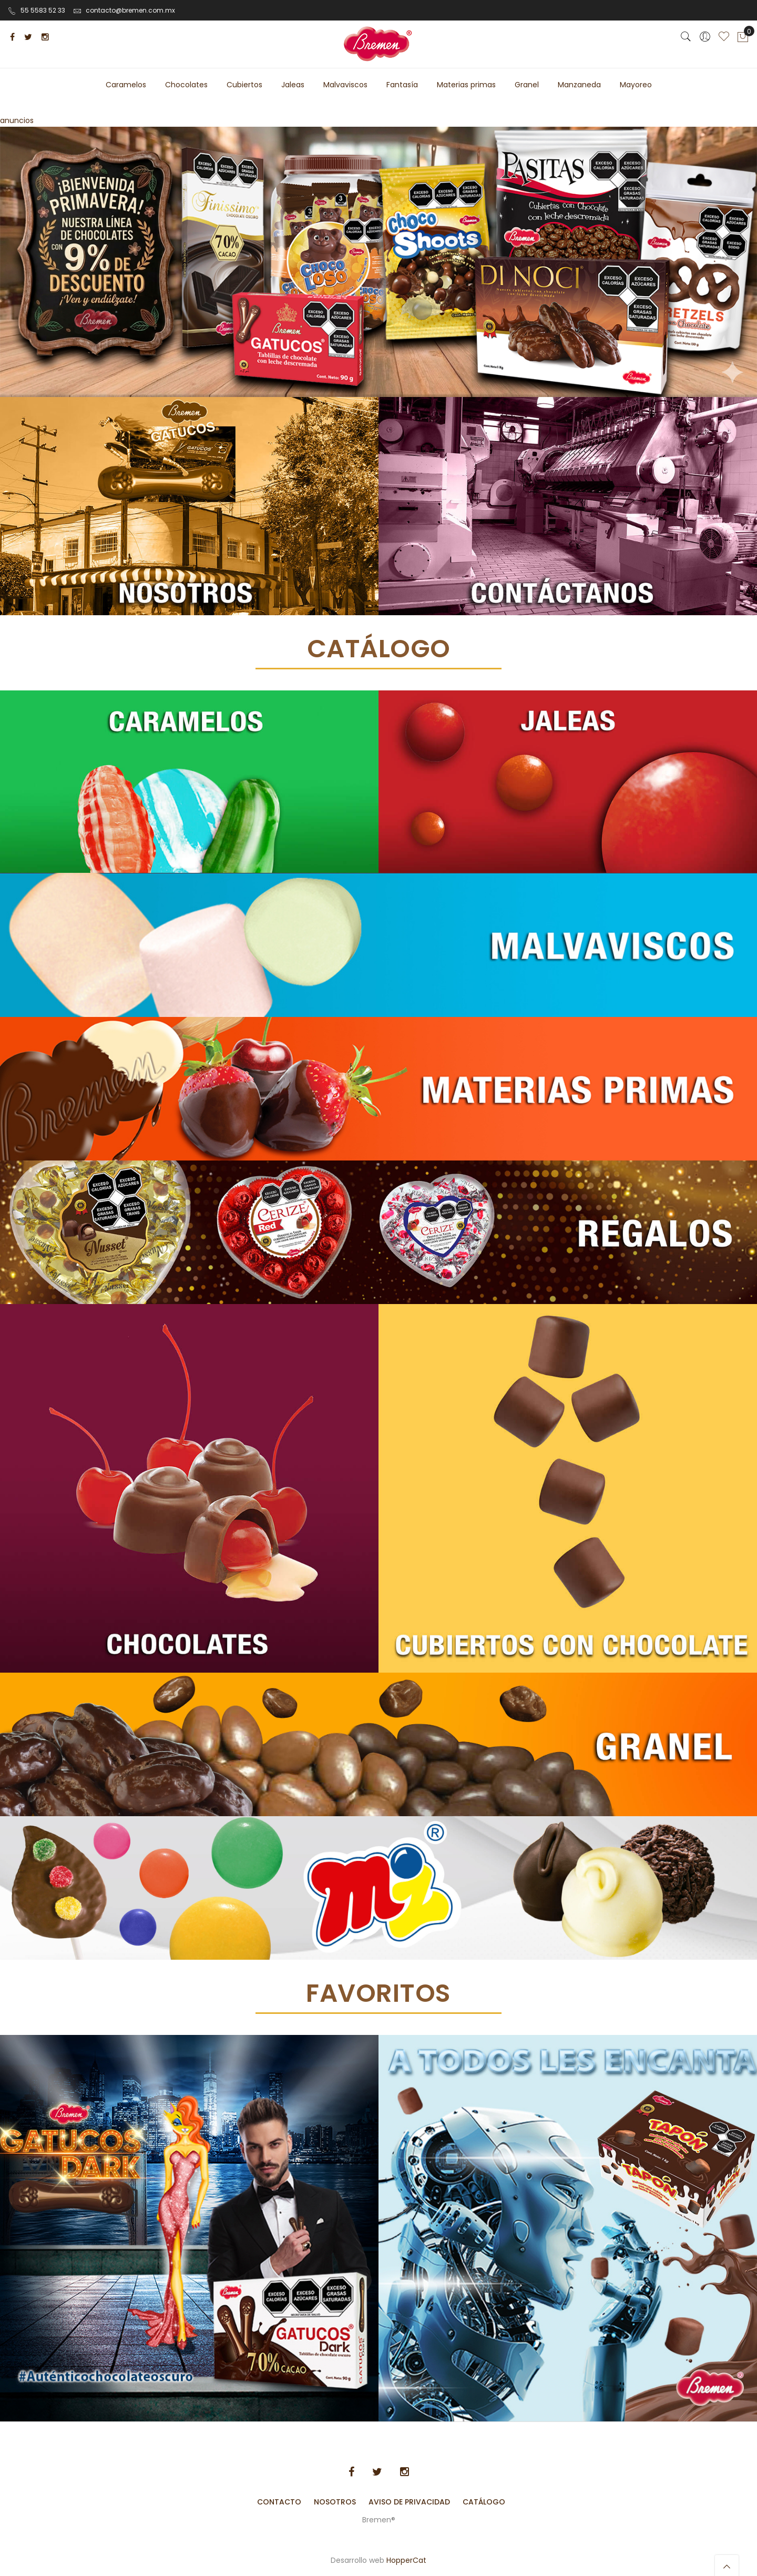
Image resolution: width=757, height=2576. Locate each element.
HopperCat (406, 2560)
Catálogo (484, 2502)
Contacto (279, 2502)
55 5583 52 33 (36, 10)
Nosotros (335, 2502)
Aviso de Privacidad (409, 2502)
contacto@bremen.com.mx (124, 10)
